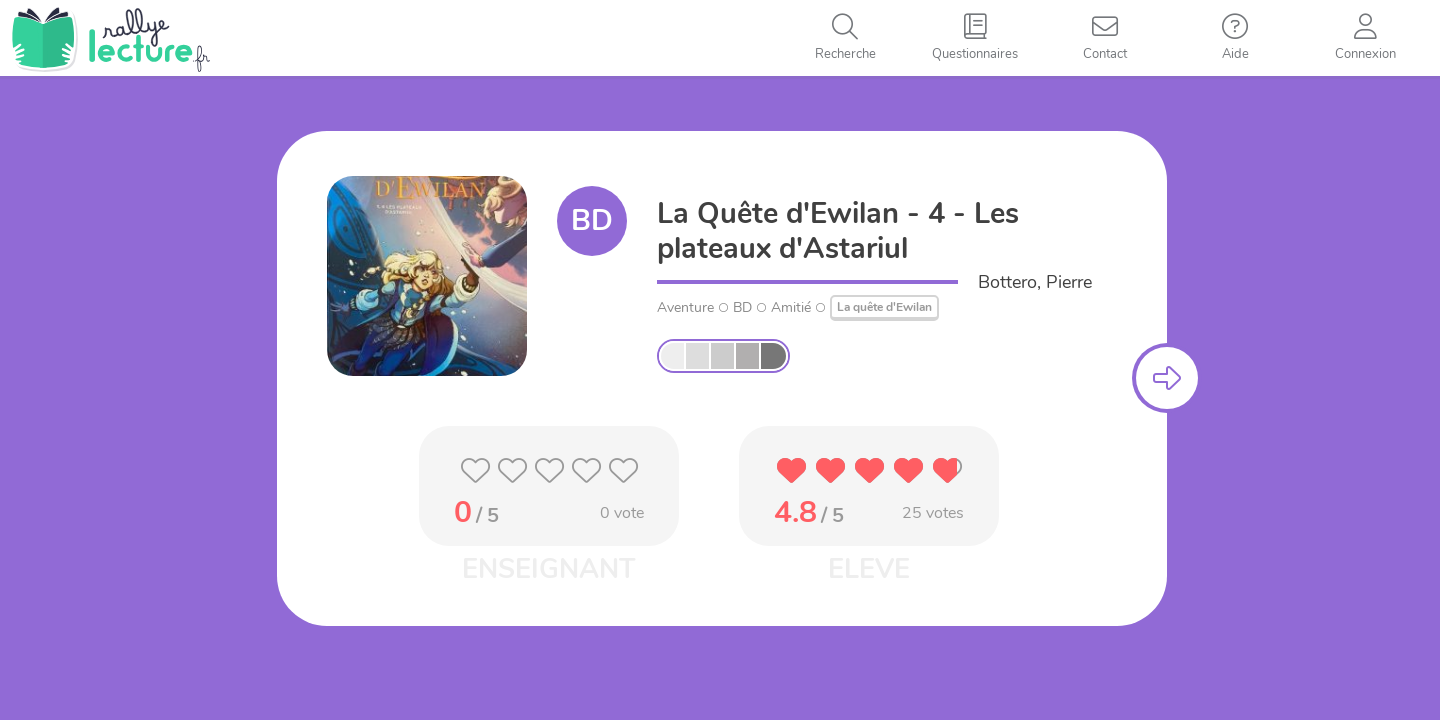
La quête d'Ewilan (884, 307)
